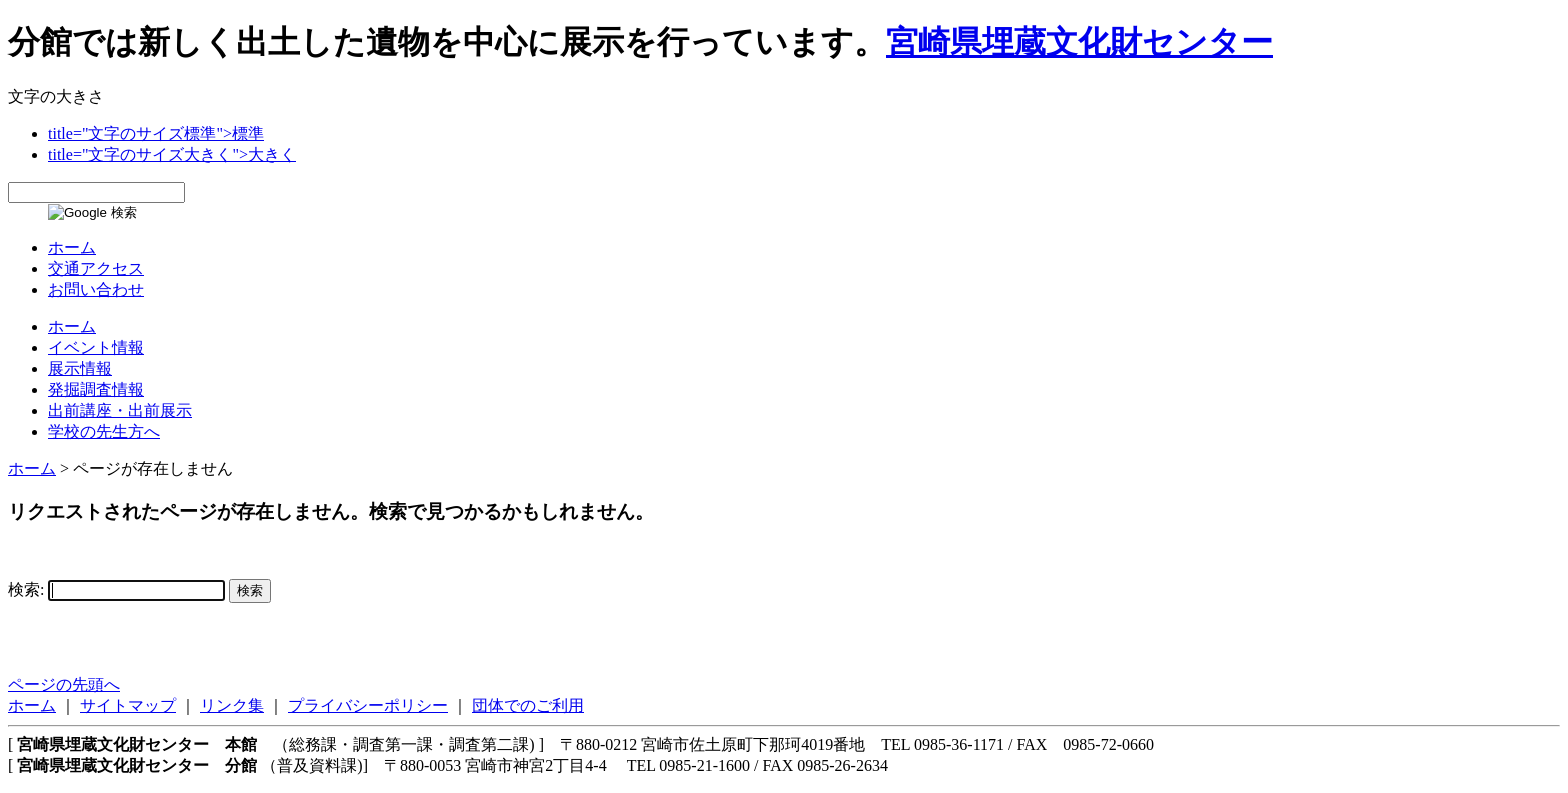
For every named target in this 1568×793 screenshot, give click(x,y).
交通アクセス (96, 268)
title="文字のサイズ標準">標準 (156, 133)
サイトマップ (128, 705)
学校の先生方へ (104, 431)
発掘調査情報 (96, 389)
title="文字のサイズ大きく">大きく (172, 154)
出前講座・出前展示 (120, 410)
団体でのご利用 (528, 705)
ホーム (72, 247)
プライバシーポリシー (368, 705)
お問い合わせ (96, 289)
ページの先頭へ (64, 684)
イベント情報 (96, 347)
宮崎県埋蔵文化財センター (1079, 42)
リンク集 (232, 705)
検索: (26, 589)
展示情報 (80, 368)
